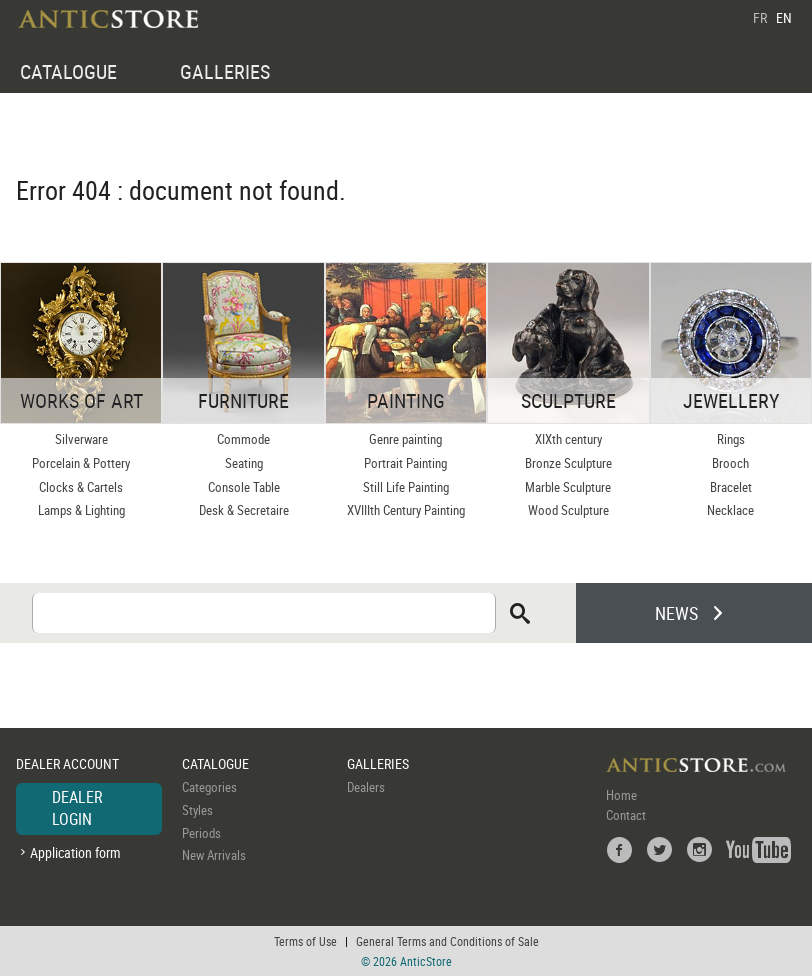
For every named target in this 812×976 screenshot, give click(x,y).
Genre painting (405, 439)
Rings (731, 439)
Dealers (366, 787)
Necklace (730, 510)
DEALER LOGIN (77, 808)
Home (621, 795)
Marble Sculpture (568, 487)
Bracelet (731, 487)
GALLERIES (225, 71)
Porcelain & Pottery (81, 463)
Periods (201, 833)
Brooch (730, 463)
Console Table (244, 487)
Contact (626, 815)
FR (760, 17)
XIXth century (568, 439)
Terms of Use (305, 941)
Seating (244, 463)
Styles (197, 810)
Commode (243, 439)
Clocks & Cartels (81, 487)
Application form (75, 852)
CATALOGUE (68, 71)
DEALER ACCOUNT (67, 763)
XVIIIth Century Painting (406, 510)
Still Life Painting (406, 487)
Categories (209, 787)
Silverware (81, 439)
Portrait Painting (405, 463)
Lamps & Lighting (81, 510)
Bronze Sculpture (568, 463)
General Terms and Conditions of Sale (447, 941)
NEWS (676, 613)
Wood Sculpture (568, 510)
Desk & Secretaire (244, 510)
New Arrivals (214, 855)
